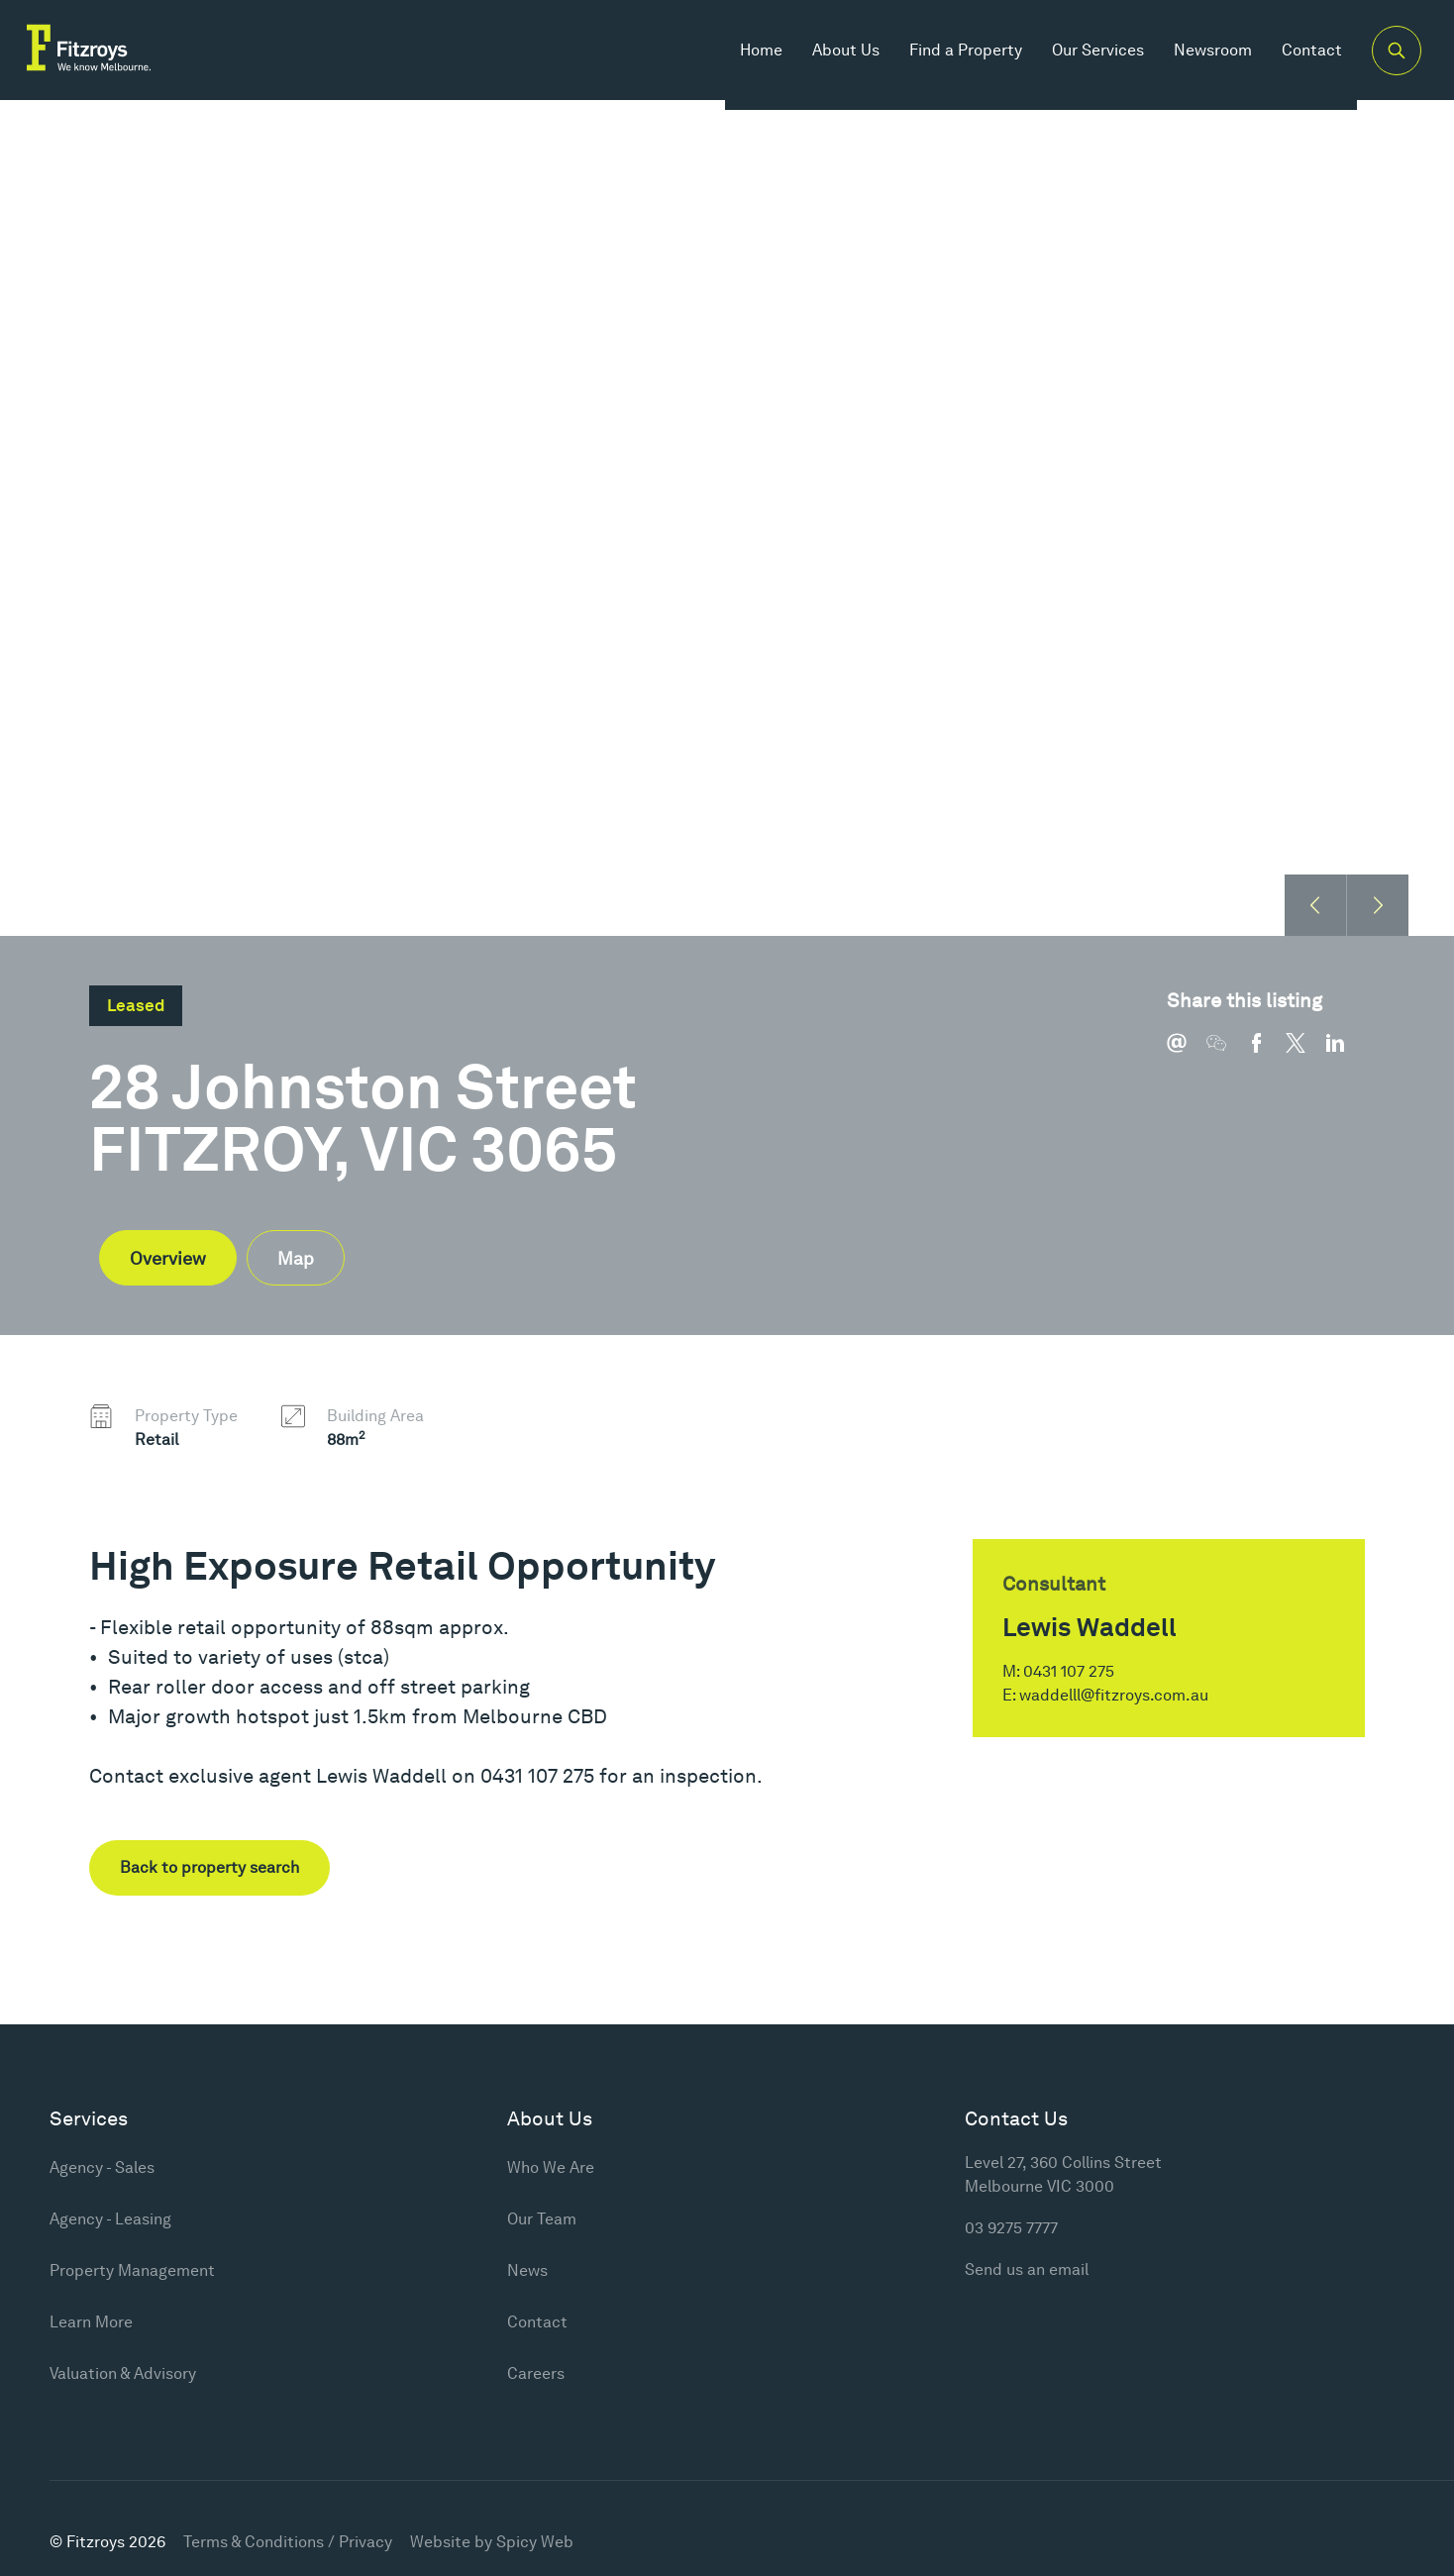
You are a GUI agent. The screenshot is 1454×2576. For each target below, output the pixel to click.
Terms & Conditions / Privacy (287, 2541)
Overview (168, 1258)
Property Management (132, 2270)
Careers (536, 2373)
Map (295, 1258)
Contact (1295, 59)
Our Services (1081, 59)
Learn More (91, 2322)
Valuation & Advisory (123, 2373)
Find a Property (948, 59)
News (527, 2270)
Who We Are (550, 2167)
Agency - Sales (102, 2167)
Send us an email (1027, 2269)
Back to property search (209, 1867)
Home (744, 59)
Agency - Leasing (110, 2219)
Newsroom (1196, 59)
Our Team (541, 2219)
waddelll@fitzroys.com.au (1113, 1695)
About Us (829, 59)
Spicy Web (534, 2541)
